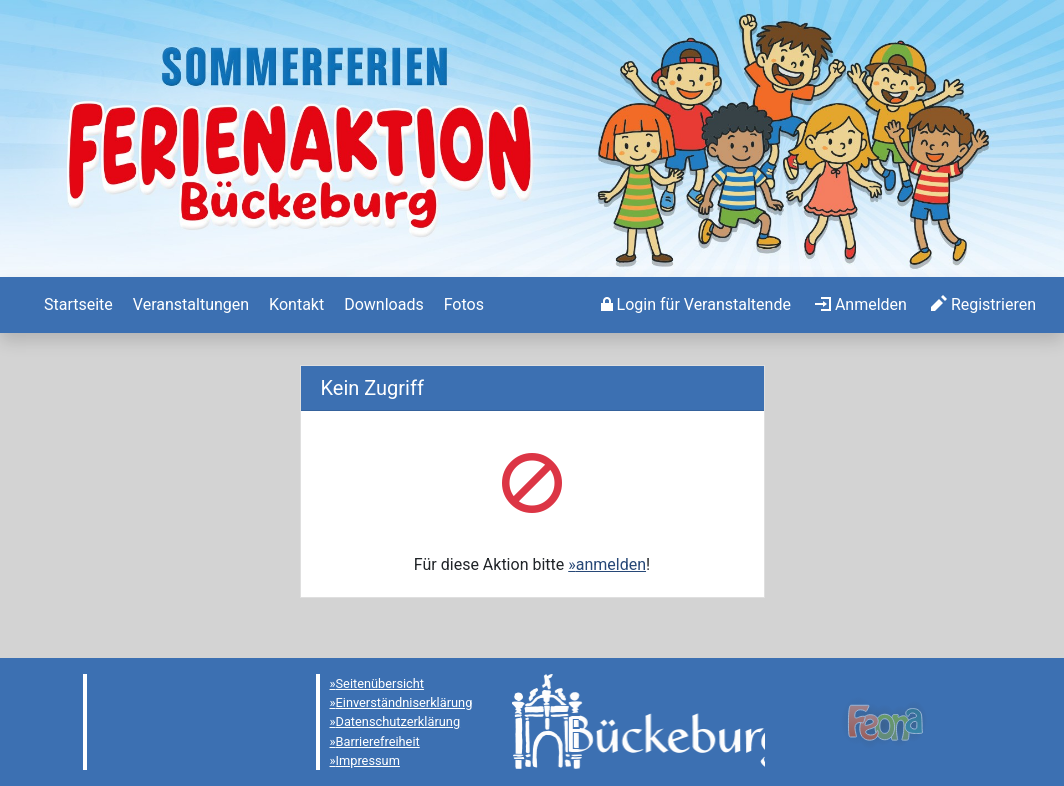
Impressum (368, 760)
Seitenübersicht (380, 683)
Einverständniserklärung (404, 702)
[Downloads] (381, 305)
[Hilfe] (462, 305)
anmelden (611, 564)
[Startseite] (76, 305)
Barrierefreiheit (378, 741)
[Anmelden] (696, 305)
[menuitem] (76, 305)
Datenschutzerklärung (398, 721)
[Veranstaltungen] (189, 305)
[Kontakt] (294, 305)
